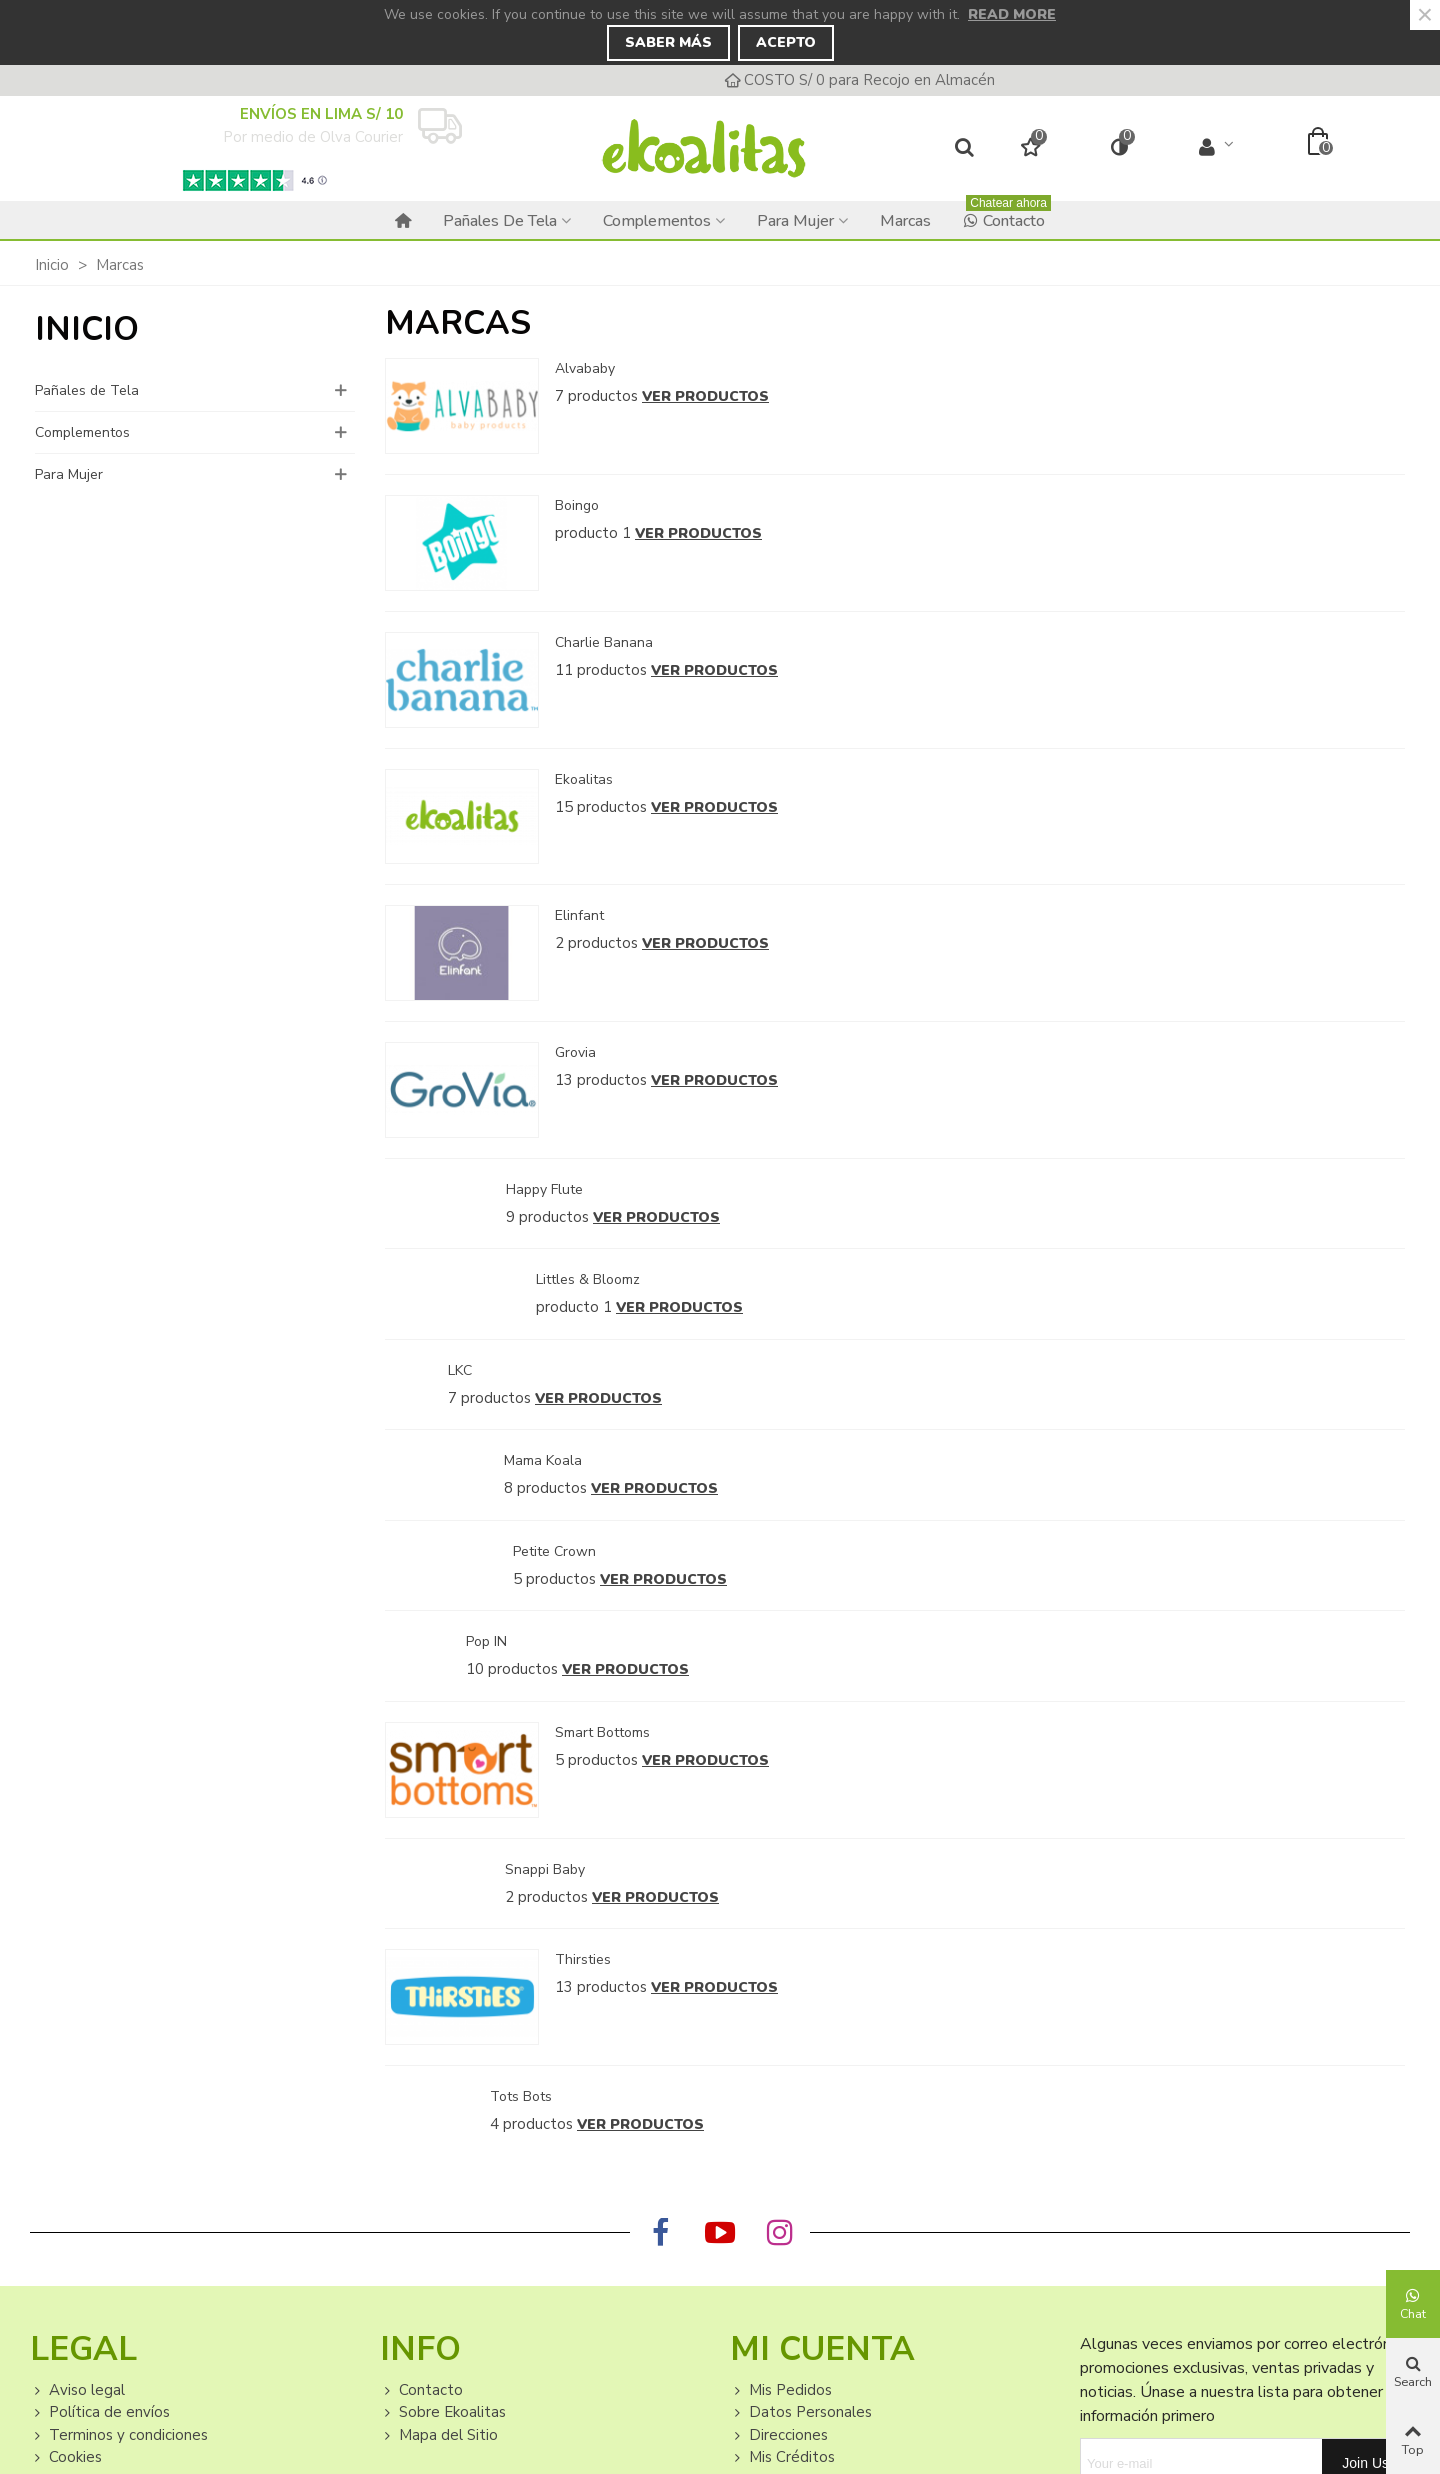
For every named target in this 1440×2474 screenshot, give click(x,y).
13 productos (601, 1080)
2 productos (596, 943)
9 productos (547, 1217)
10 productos (512, 1669)
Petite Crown (554, 1551)
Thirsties (583, 1959)
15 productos (601, 807)
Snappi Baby (545, 1869)
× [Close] (1425, 15)
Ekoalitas (584, 779)
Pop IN (486, 1641)
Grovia (575, 1052)
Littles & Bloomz (588, 1279)
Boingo (577, 505)
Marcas (905, 221)
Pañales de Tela (500, 221)
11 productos (601, 670)
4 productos (531, 2124)
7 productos (596, 396)
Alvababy (585, 368)
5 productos (554, 1579)
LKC (460, 1370)
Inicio (87, 329)
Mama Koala (543, 1460)
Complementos (657, 221)
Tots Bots (521, 2096)
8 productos (545, 1488)
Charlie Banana (604, 642)
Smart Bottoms (602, 1732)
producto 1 (593, 533)
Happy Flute (544, 1189)
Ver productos (705, 396)
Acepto (786, 42)
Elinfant (579, 915)
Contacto (1007, 216)
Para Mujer (795, 221)
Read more (1012, 14)
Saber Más (668, 42)
